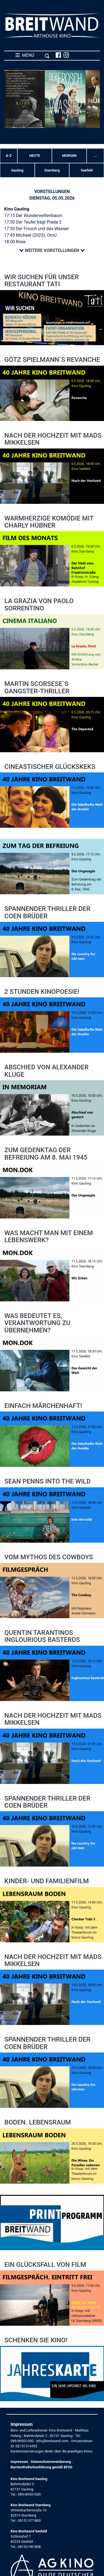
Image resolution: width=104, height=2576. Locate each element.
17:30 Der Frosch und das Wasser (36, 228)
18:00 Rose (15, 241)
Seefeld (87, 170)
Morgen (69, 156)
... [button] (95, 156)
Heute (34, 156)
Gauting (17, 170)
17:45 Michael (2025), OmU (30, 235)
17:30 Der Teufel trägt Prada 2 (33, 222)
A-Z (8, 156)
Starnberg (52, 170)
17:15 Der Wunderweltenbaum (33, 215)
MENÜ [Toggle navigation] (32, 55)
